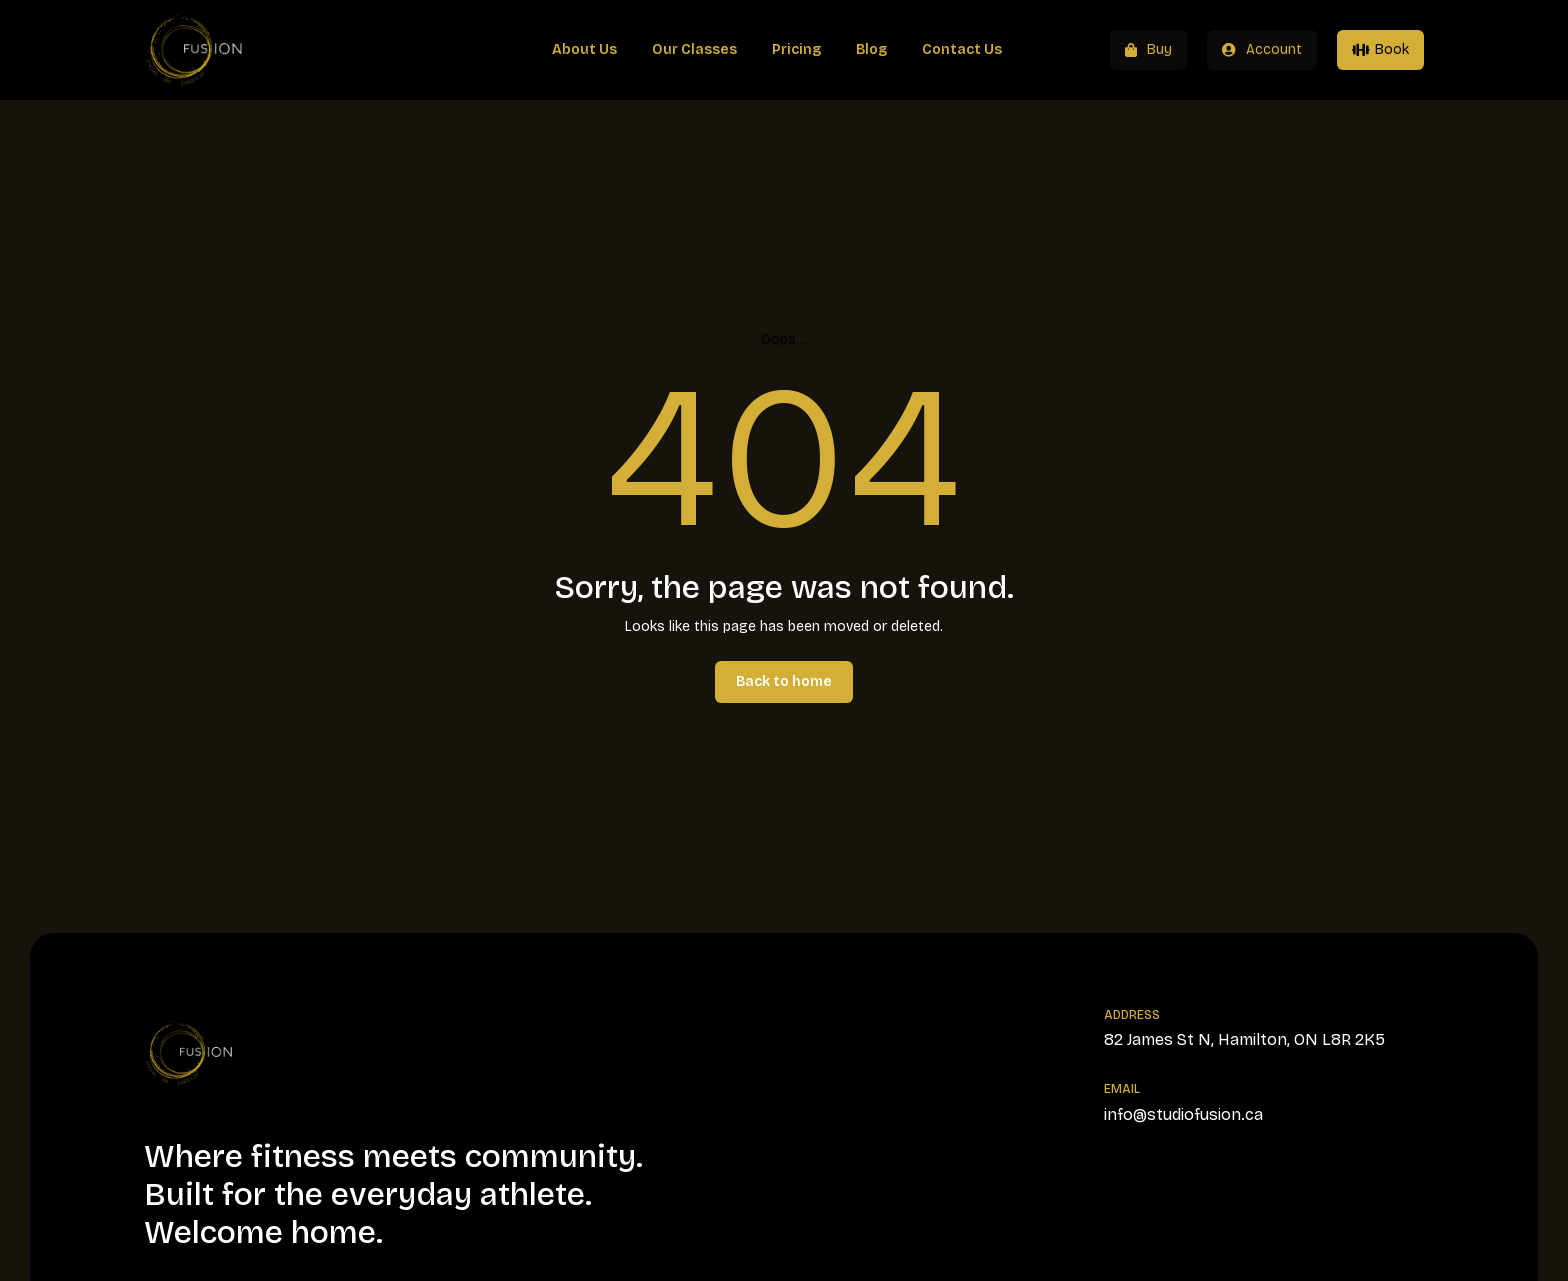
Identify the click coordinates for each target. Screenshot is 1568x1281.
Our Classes (694, 49)
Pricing (796, 49)
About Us (584, 49)
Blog (871, 49)
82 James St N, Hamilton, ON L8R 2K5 (1244, 1039)
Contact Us (962, 49)
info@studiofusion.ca (1183, 1114)
